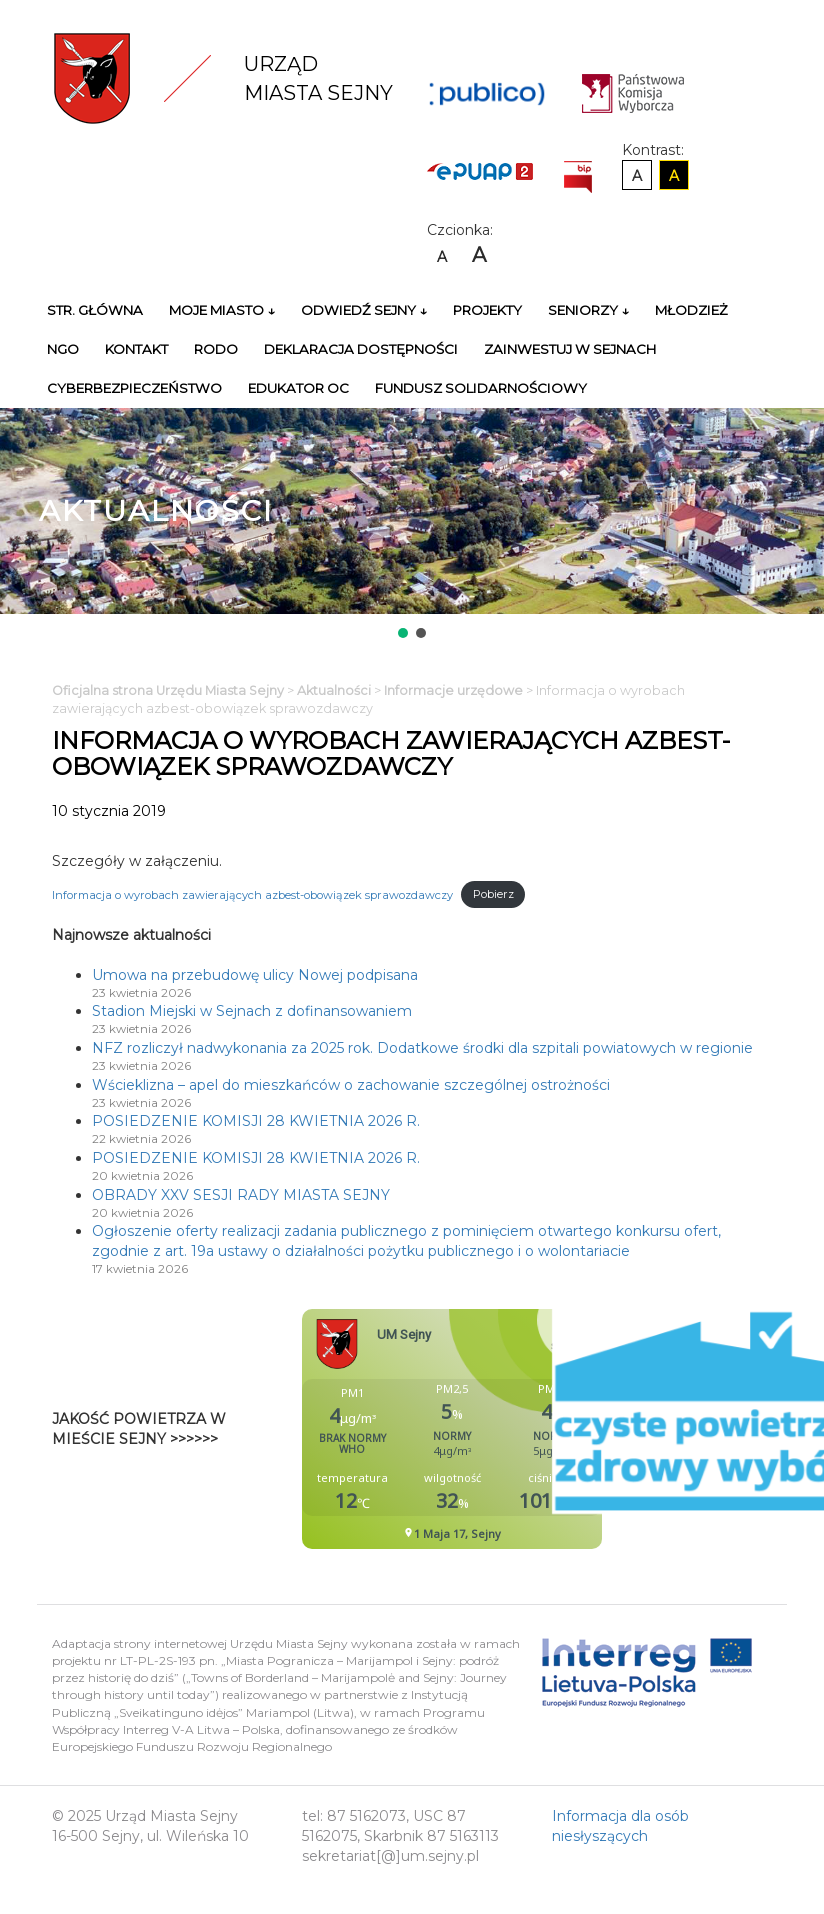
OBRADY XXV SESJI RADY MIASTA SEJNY (241, 1195)
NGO (63, 349)
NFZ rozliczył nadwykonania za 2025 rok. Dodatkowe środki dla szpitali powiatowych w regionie (422, 1048)
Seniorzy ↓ (588, 310)
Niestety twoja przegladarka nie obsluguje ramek (502, 1429)
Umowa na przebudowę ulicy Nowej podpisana (255, 975)
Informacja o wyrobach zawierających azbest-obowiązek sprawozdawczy (252, 894)
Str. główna (95, 310)
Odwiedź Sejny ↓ (364, 310)
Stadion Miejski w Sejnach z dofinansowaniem (252, 1011)
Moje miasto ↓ (222, 310)
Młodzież (691, 310)
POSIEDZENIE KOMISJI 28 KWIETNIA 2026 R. (256, 1121)
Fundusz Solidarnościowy (481, 388)
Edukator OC (298, 388)
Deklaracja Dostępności (361, 349)
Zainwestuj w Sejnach (570, 349)
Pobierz (493, 894)
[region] (412, 525)
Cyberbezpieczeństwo (134, 388)
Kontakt (136, 349)
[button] (403, 633)
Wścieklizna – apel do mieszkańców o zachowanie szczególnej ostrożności (351, 1085)
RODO (216, 349)
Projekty (487, 310)
